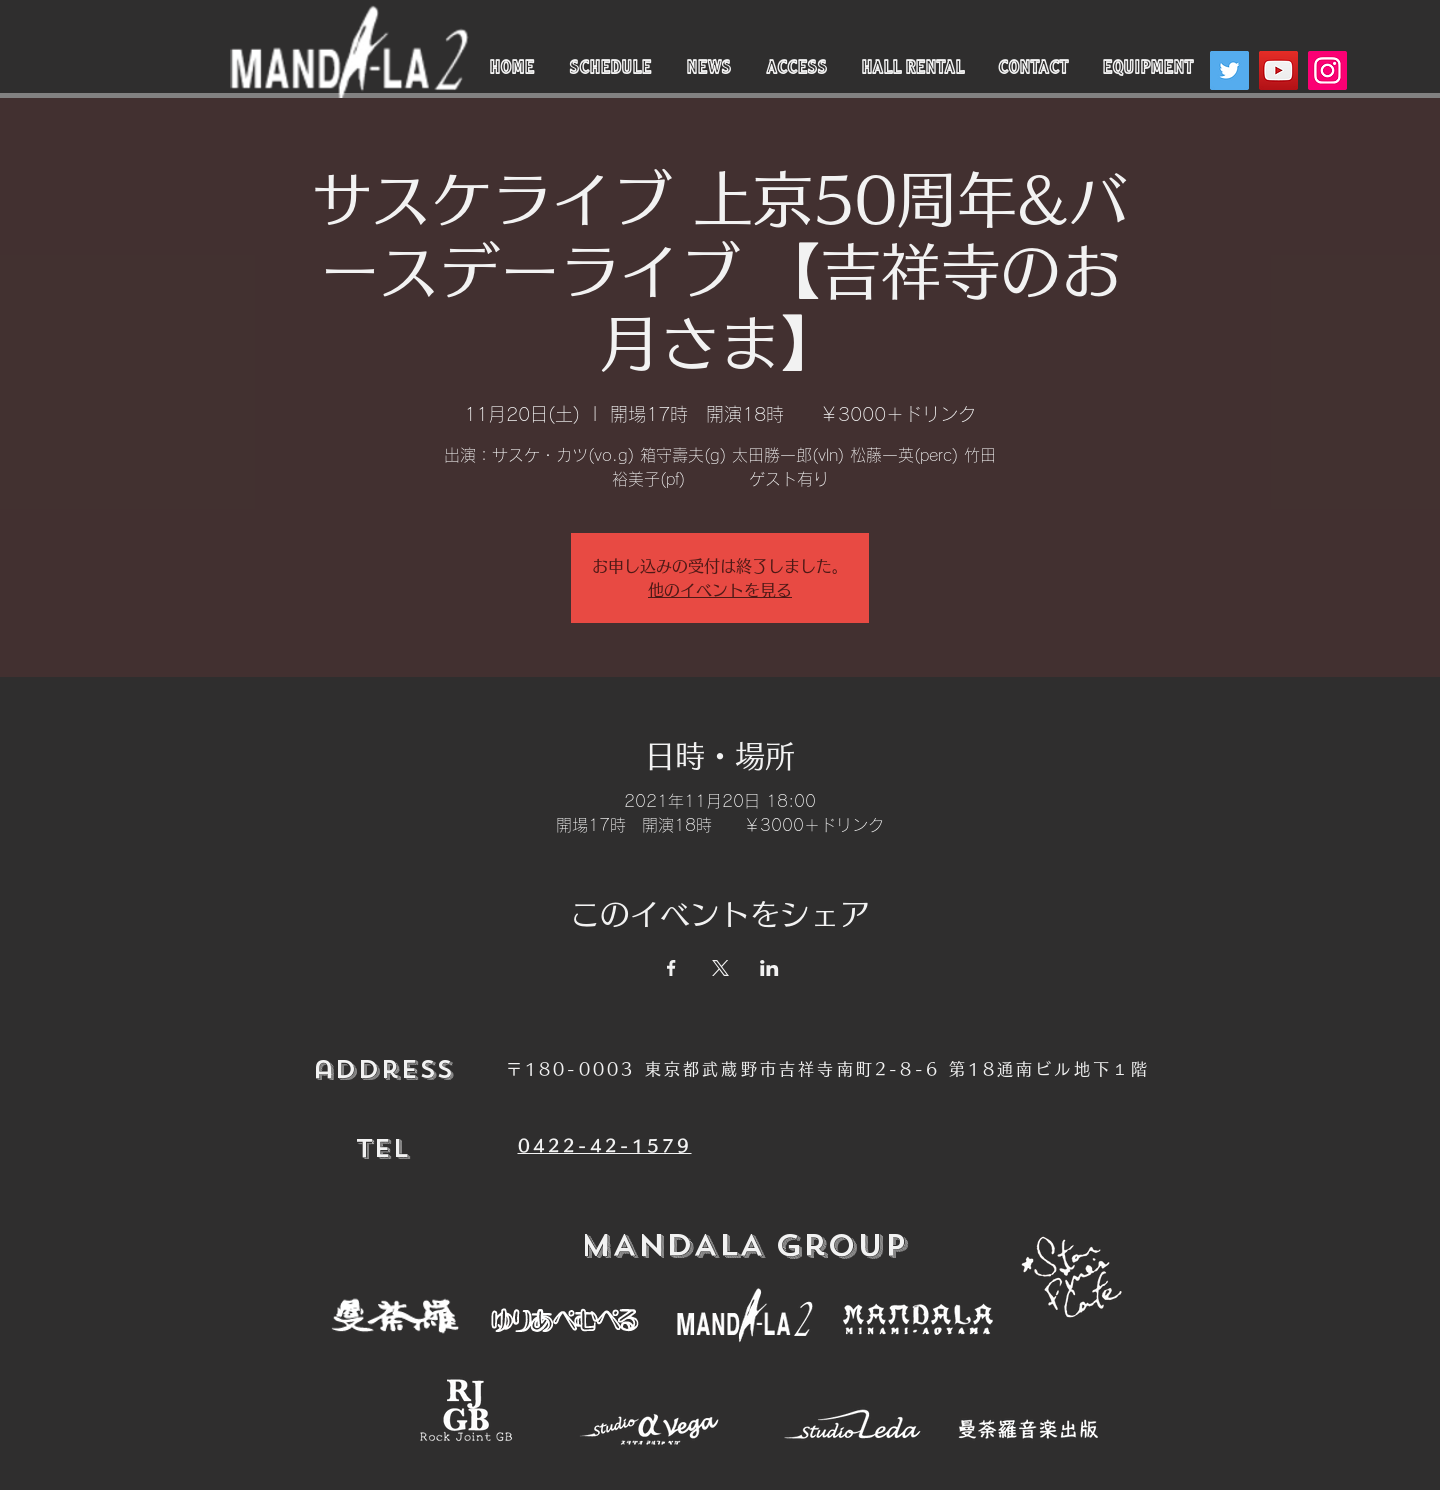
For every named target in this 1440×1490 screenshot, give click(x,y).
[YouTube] (1278, 70)
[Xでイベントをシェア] (720, 968)
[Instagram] (1327, 70)
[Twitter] (1229, 70)
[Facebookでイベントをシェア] (671, 968)
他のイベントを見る (720, 590)
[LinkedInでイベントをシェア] (769, 968)
